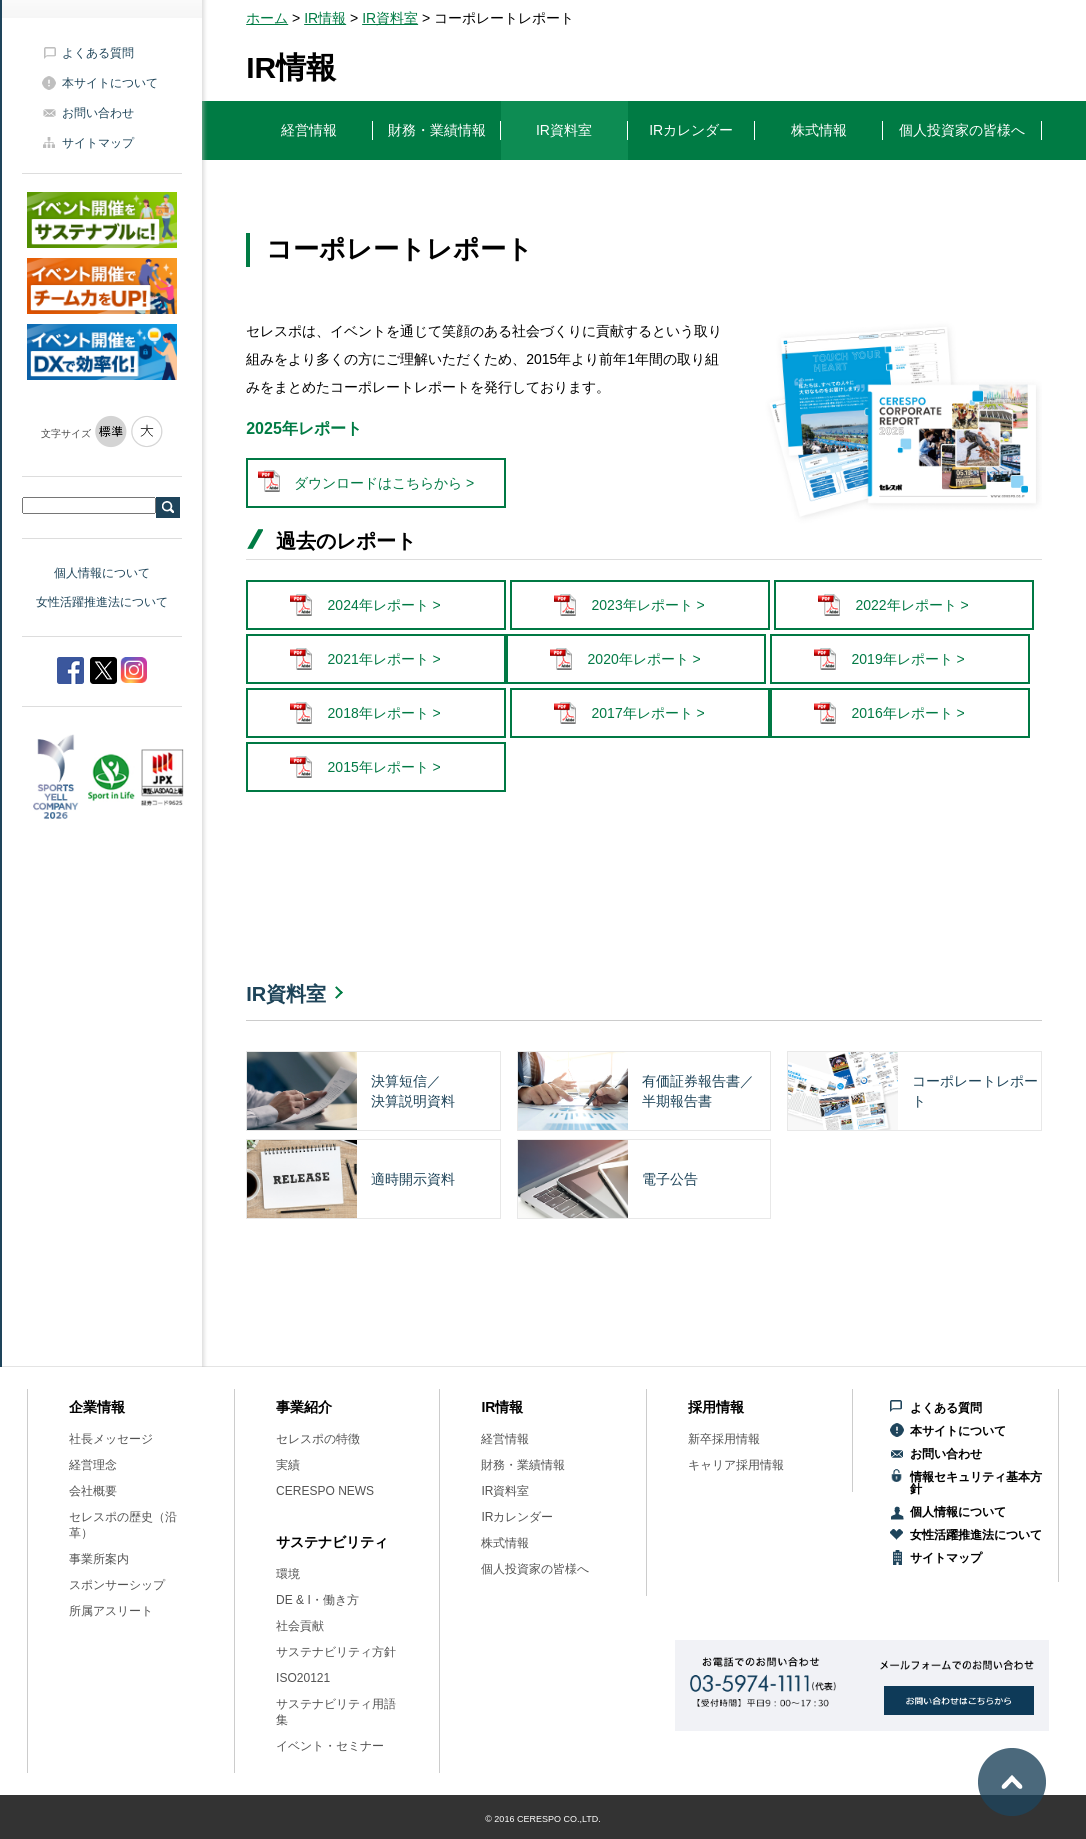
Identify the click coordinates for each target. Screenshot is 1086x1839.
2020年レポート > (644, 659)
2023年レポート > (648, 605)
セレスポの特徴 (318, 1439)
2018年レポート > (384, 713)
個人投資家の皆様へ (535, 1569)
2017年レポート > (648, 713)
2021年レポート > (384, 659)
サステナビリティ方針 (336, 1652)
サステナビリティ (332, 1542)
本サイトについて (110, 83)
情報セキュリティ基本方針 (976, 1483)
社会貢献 (300, 1626)
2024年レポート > (384, 605)
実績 (288, 1465)
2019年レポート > (908, 659)
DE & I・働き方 (317, 1600)
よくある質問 (98, 53)
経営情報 (505, 1439)
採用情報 (716, 1407)
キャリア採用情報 (736, 1465)
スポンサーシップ (117, 1585)
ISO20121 (303, 1678)
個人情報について (102, 573)
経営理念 (93, 1465)
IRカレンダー (517, 1517)
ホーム (267, 18)
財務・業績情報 (523, 1465)
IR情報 (325, 18)
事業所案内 (99, 1559)
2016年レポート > (908, 713)
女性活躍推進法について (102, 602)
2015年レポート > (384, 767)
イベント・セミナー (330, 1746)
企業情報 (97, 1407)
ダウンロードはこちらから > (384, 483)
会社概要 (93, 1491)
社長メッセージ (111, 1439)
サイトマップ (98, 143)
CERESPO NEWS (325, 1491)
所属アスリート (111, 1611)
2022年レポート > (912, 605)
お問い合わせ (98, 113)
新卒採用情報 (724, 1439)
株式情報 (505, 1543)
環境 (288, 1574)
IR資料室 (390, 18)
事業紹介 (304, 1407)
